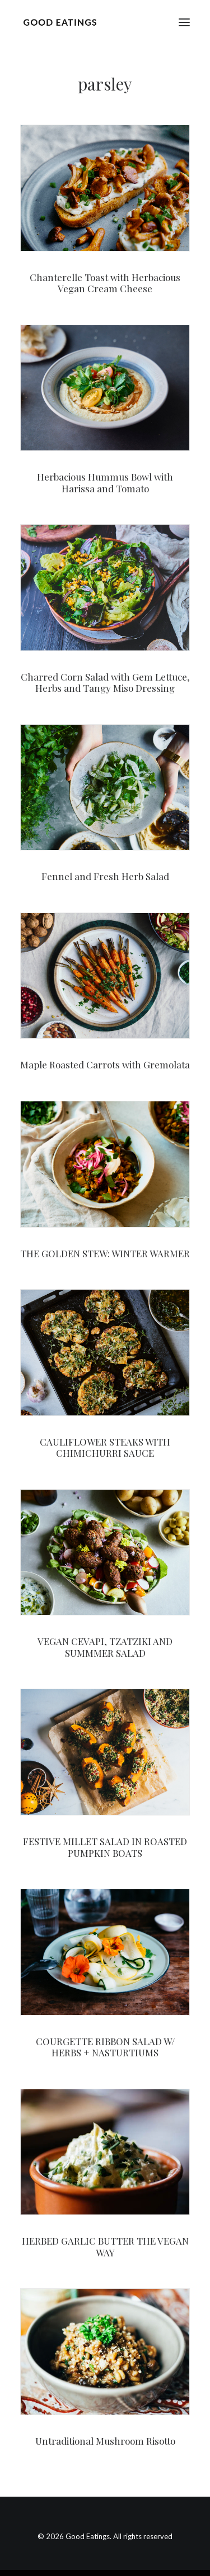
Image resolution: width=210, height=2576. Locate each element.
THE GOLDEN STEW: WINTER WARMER (105, 1253)
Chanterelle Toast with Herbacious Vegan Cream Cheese (105, 282)
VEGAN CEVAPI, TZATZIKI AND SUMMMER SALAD (105, 1646)
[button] (184, 22)
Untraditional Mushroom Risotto (105, 2441)
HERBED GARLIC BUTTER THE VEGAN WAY (105, 2246)
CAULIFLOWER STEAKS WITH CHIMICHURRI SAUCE (105, 1447)
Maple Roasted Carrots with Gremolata (105, 1064)
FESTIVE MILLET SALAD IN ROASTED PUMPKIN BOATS (105, 1847)
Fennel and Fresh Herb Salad (105, 876)
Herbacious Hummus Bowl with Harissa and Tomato (105, 482)
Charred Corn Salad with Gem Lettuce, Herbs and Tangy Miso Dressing (105, 682)
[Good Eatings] (59, 22)
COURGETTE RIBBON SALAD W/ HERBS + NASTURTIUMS (105, 2047)
